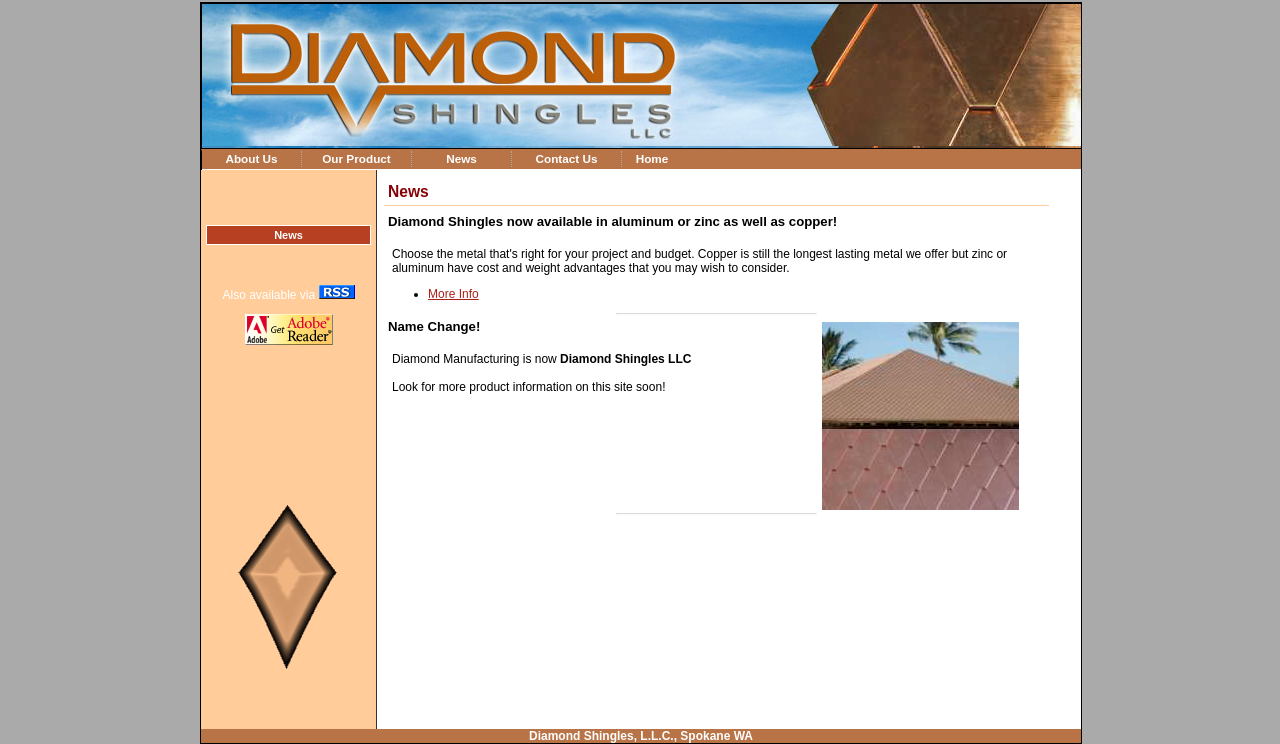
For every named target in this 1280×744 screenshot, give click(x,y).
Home (652, 158)
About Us (251, 158)
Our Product (356, 158)
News (461, 158)
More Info (453, 294)
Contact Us (566, 158)
